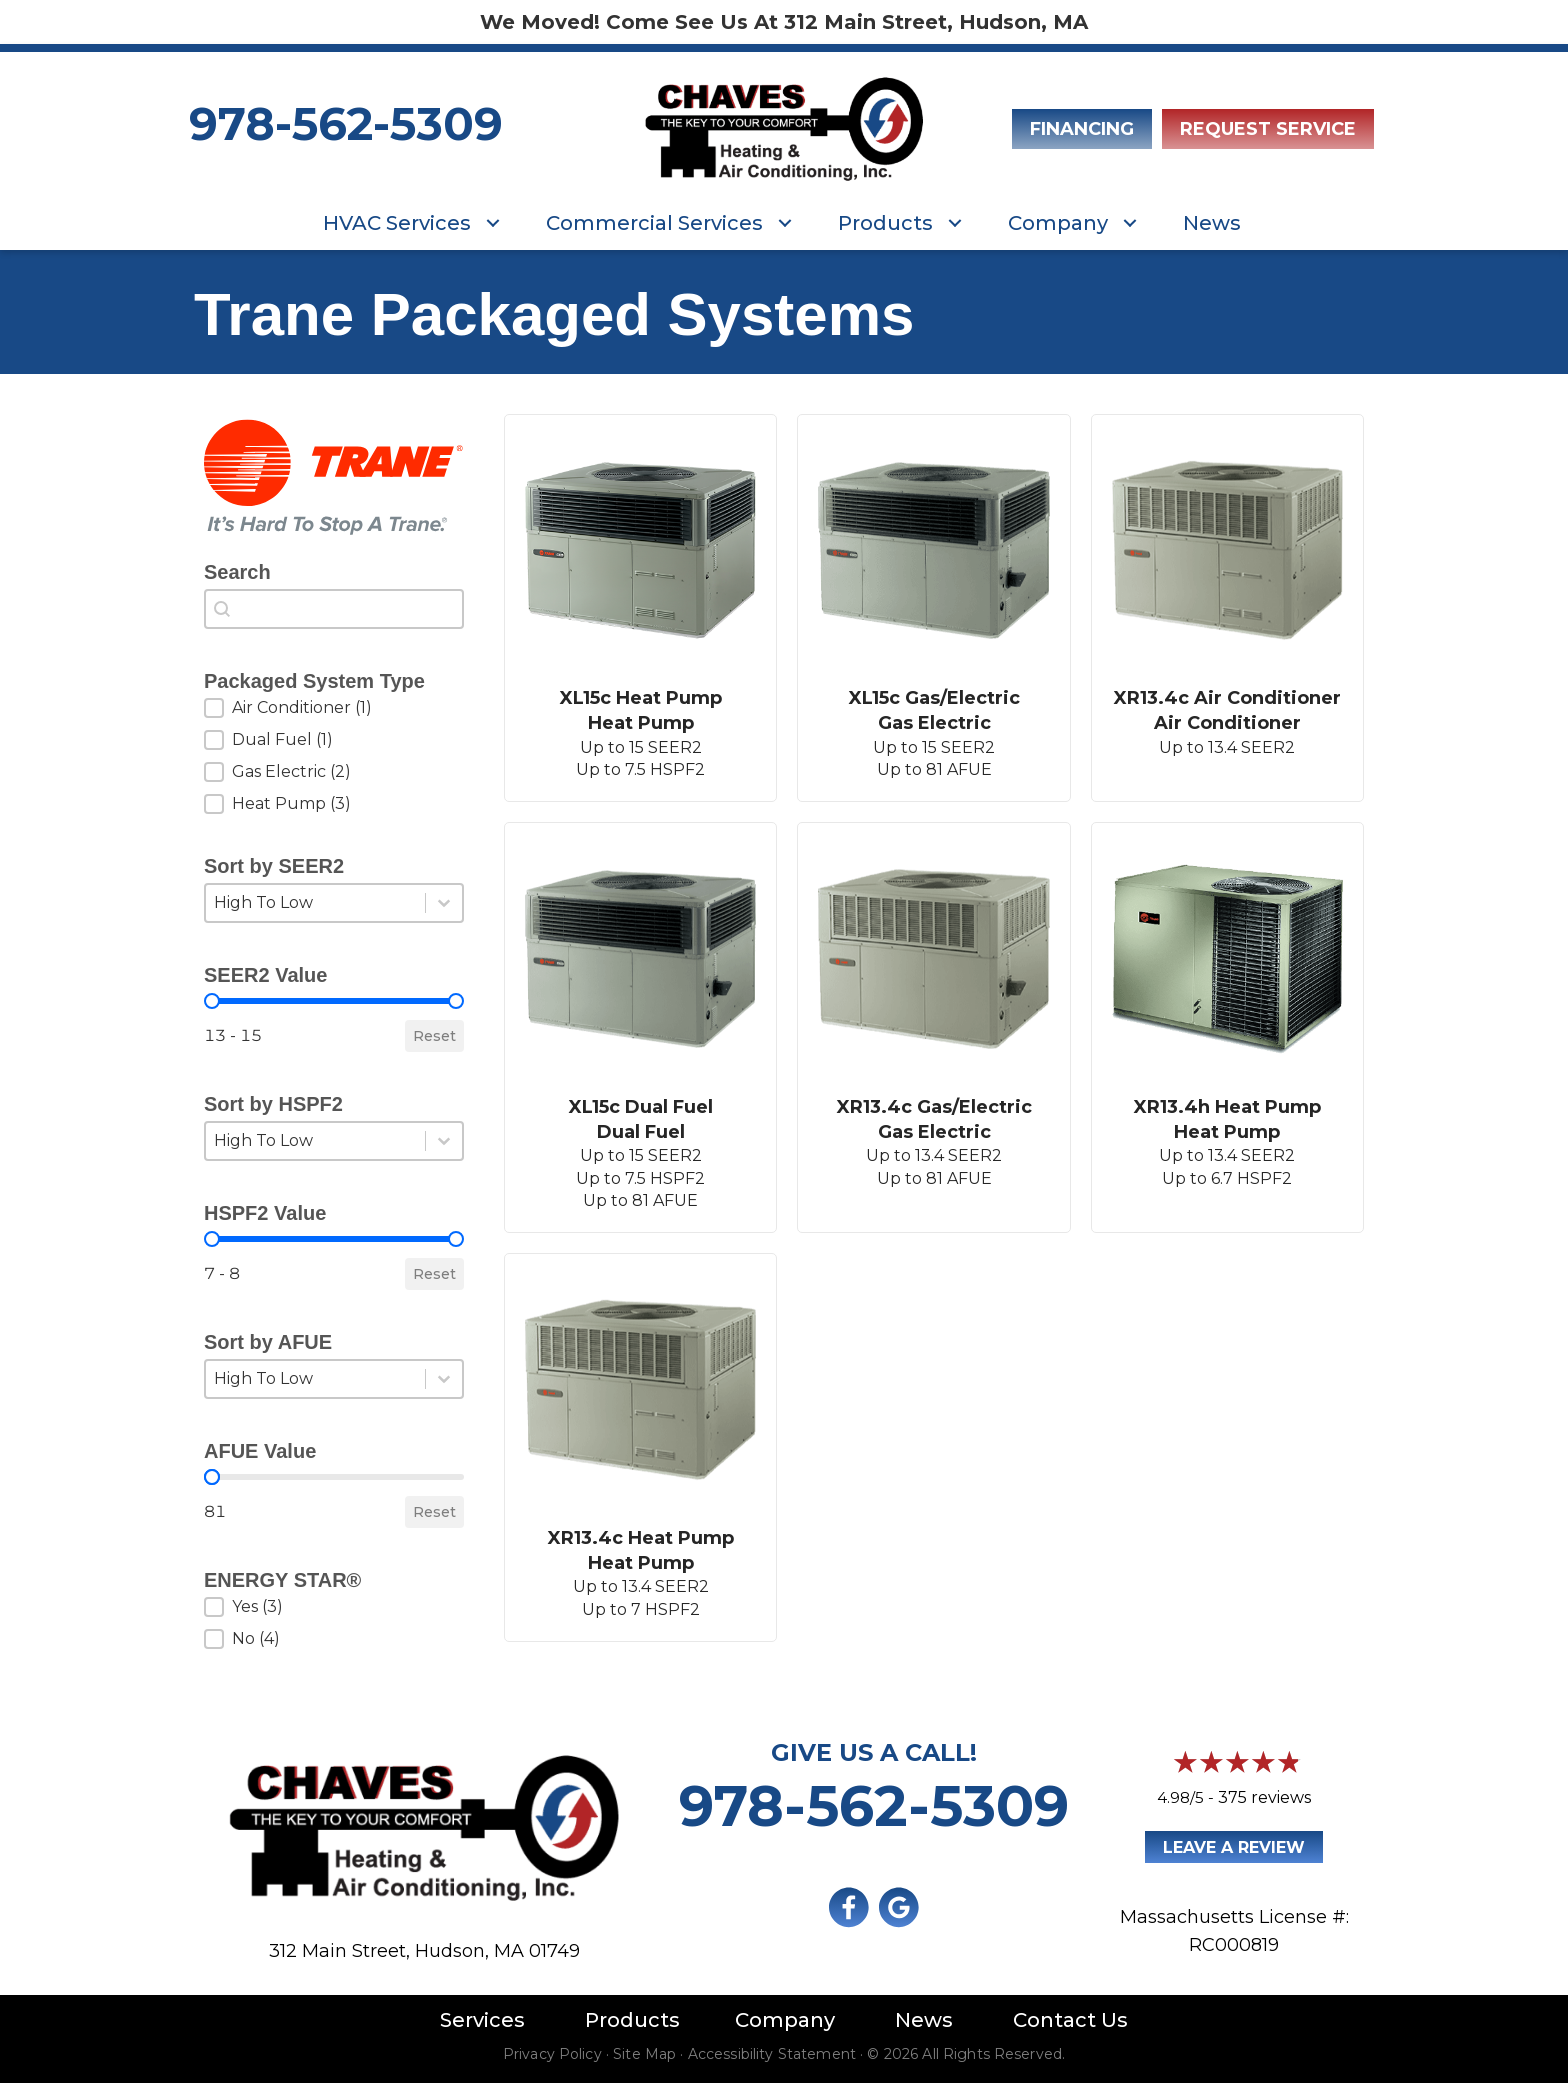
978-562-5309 (346, 123)
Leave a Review (1234, 1847)
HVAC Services (397, 223)
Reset (434, 1036)
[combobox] (334, 609)
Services (482, 2020)
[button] (493, 223)
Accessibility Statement (772, 2054)
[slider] (212, 1001)
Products (885, 223)
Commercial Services (654, 223)
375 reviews (1264, 1797)
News (1212, 223)
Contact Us (1070, 2020)
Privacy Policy (552, 2054)
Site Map (644, 2054)
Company (1058, 223)
